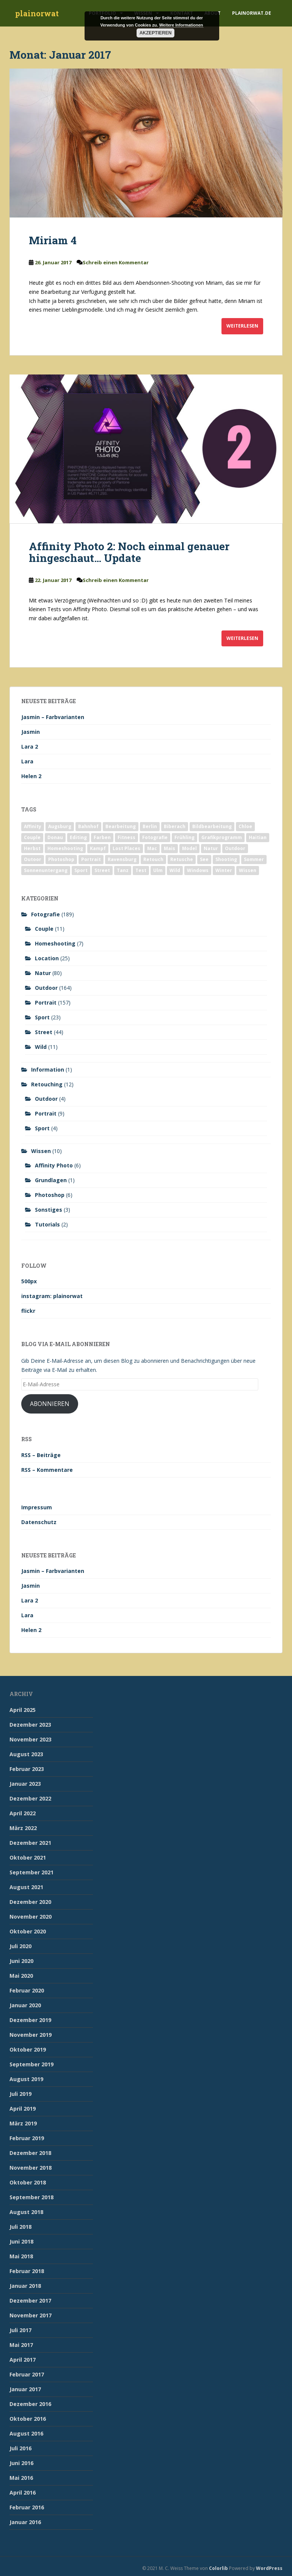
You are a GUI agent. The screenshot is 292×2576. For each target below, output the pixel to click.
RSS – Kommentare (47, 1469)
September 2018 (31, 2197)
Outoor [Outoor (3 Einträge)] (32, 859)
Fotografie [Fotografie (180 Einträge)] (155, 837)
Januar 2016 (25, 2522)
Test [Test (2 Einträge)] (140, 870)
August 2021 (26, 1887)
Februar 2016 (26, 2507)
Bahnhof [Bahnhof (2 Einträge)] (88, 826)
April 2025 (22, 1709)
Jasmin (30, 731)
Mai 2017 (21, 2344)
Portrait (46, 1002)
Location (47, 958)
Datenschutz (39, 1522)
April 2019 (22, 2108)
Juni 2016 (21, 2463)
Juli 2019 (20, 2093)
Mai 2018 (21, 2256)
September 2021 (31, 1872)
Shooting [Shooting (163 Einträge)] (226, 859)
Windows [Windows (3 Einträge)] (198, 870)
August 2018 (26, 2212)
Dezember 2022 (30, 1798)
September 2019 (31, 2064)
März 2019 (23, 2123)
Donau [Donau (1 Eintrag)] (55, 837)
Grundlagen (51, 1180)
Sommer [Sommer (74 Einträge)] (254, 859)
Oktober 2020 (27, 1931)
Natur (43, 973)
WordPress (269, 2568)
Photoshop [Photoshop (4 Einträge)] (61, 859)
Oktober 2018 (27, 2182)
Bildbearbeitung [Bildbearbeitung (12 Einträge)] (212, 826)
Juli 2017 (20, 2330)
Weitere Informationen (181, 25)
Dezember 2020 (30, 1901)
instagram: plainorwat (52, 1296)
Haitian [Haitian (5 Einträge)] (258, 837)
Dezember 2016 (30, 2403)
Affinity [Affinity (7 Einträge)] (32, 826)
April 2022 (22, 1813)
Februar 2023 (26, 1768)
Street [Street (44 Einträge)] (102, 870)
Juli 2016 (20, 2448)
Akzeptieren (156, 33)
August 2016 (26, 2433)
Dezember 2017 (30, 2300)
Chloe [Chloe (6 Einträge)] (245, 826)
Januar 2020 (25, 2005)
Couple (44, 928)
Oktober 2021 (27, 1857)
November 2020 (30, 1916)
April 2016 (22, 2492)
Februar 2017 (26, 2374)
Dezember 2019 (30, 2020)
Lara (27, 761)
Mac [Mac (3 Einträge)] (152, 848)
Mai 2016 (21, 2477)
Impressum (36, 1507)
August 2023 (26, 1754)
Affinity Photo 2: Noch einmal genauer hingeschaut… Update (129, 552)
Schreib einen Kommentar (116, 262)
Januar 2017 (25, 2389)
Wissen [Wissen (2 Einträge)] (247, 870)
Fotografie (45, 914)
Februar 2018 (26, 2271)
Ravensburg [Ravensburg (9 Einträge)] (122, 859)
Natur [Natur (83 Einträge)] (211, 848)
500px (29, 1281)
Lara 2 (29, 746)
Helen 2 (31, 776)
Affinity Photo (54, 1165)
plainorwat (37, 13)
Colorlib (218, 2568)
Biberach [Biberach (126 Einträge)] (174, 826)
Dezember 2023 (30, 1724)
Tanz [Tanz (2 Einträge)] (123, 870)
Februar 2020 (26, 1990)
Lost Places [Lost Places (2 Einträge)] (126, 848)
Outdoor (46, 987)
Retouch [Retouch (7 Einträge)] (153, 859)
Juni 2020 (21, 1960)
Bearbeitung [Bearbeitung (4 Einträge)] (120, 826)
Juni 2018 (21, 2241)
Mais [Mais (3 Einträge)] (169, 848)
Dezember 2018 (30, 2152)
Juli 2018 (20, 2226)
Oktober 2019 (27, 2049)
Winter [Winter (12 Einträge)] (223, 870)
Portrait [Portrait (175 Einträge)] (91, 859)
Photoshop (49, 1194)
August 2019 (26, 2079)
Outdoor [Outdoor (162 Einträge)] (235, 848)
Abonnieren (49, 1404)
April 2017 (22, 2359)
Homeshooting (55, 943)
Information (47, 1069)
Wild (41, 1046)
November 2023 (30, 1739)
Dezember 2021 (30, 1842)
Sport (42, 1017)
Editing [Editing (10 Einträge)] (78, 837)
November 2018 (30, 2167)
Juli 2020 (20, 1946)
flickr (28, 1310)
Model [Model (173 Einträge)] (189, 848)
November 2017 (30, 2315)
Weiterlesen (242, 326)
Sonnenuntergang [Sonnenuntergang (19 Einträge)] (46, 870)
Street (43, 1032)
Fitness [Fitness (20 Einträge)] (126, 837)
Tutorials (47, 1224)
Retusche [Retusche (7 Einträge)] (181, 859)
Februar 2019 (26, 2138)
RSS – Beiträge (41, 1455)
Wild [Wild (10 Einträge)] (175, 870)
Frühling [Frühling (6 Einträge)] (184, 837)
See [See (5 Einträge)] (204, 859)
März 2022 (23, 1828)
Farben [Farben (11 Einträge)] (102, 837)
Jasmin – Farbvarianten (52, 717)
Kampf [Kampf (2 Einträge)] (98, 848)
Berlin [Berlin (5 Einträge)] (150, 826)
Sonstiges (48, 1209)
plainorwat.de (251, 13)
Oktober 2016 (27, 2418)
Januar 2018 (25, 2285)
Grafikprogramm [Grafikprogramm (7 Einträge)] (221, 837)
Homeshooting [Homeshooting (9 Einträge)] (65, 848)
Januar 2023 (25, 1783)
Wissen (41, 1151)
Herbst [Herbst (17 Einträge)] (32, 848)
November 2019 (30, 2034)
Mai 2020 (21, 1975)
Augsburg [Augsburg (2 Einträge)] (59, 826)
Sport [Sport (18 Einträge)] (81, 870)
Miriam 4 (53, 240)
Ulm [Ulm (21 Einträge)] (158, 870)
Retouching (47, 1084)
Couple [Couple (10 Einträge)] (32, 837)
